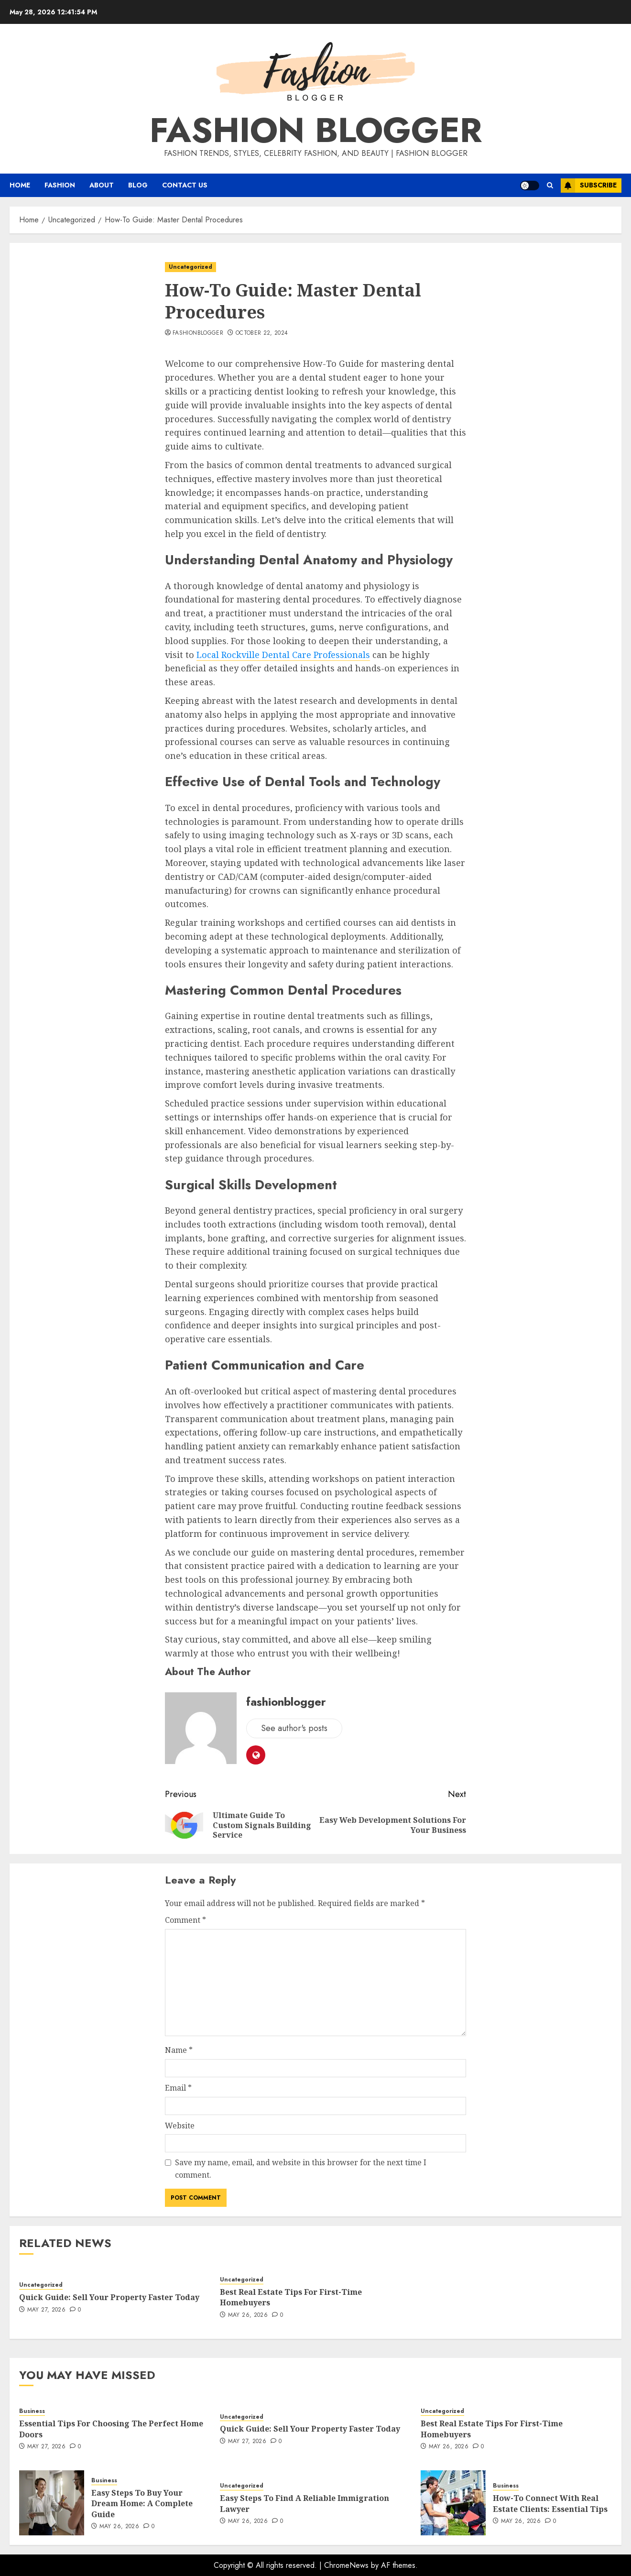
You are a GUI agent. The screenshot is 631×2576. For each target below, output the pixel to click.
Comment (185, 1920)
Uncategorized (190, 267)
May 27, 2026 (46, 2310)
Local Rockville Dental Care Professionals (283, 654)
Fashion (59, 185)
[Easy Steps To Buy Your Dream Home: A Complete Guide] (51, 2502)
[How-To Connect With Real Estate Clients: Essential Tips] (453, 2502)
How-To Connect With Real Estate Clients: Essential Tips (550, 2503)
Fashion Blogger (316, 130)
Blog (138, 185)
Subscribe (589, 185)
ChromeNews (346, 2565)
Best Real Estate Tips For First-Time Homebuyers (291, 2297)
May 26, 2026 (248, 2315)
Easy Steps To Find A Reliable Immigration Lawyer (304, 2503)
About (101, 185)
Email (178, 2088)
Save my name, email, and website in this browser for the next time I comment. (300, 2168)
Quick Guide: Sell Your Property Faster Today (109, 2297)
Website (180, 2125)
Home (20, 185)
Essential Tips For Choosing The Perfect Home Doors (111, 2428)
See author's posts (294, 1728)
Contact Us (184, 185)
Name (179, 2050)
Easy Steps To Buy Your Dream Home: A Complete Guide (142, 2504)
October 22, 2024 (262, 333)
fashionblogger (198, 333)
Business (32, 2411)
